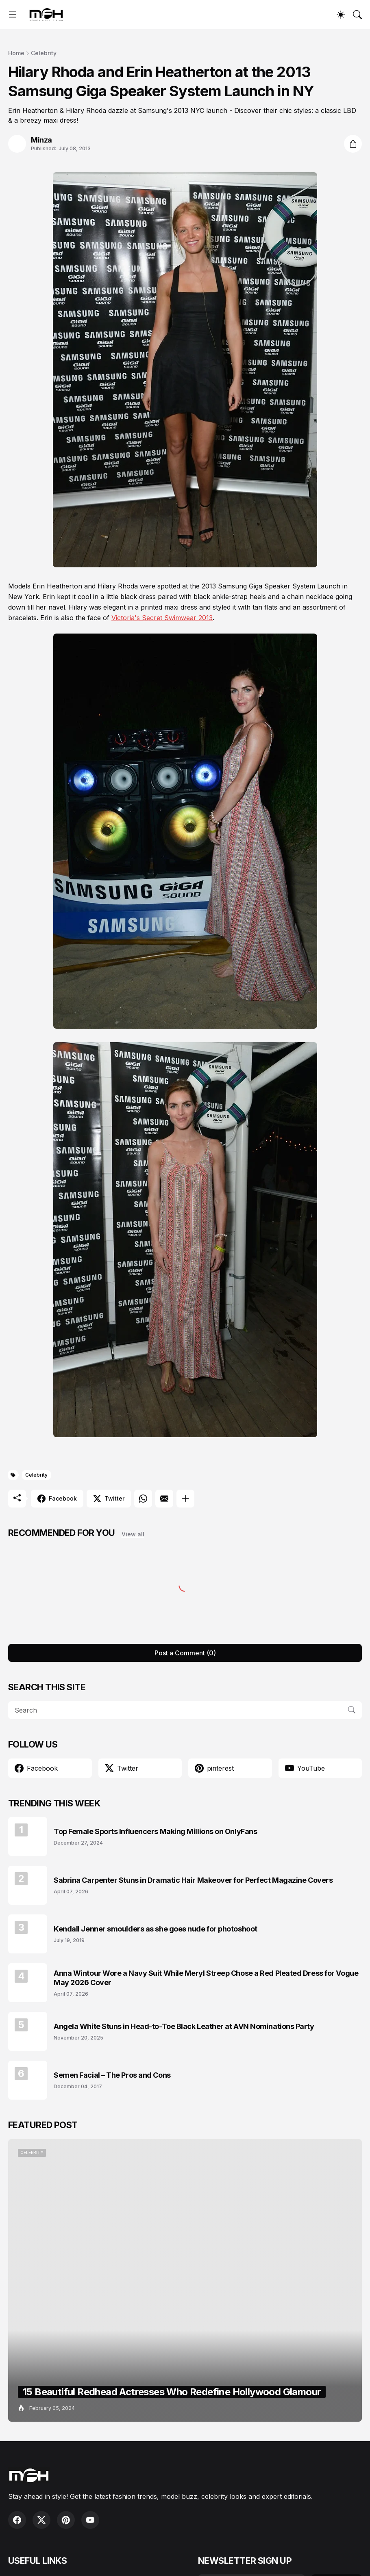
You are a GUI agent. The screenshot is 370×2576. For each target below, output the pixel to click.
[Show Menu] (12, 14)
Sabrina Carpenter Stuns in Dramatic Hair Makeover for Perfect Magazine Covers (193, 1880)
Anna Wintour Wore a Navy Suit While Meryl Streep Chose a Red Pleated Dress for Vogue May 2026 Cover (206, 1978)
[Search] (357, 14)
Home (16, 53)
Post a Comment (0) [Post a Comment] (185, 1653)
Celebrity (44, 53)
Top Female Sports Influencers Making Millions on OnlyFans (155, 1831)
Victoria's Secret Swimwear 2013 (162, 618)
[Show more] (185, 1499)
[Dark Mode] (341, 14)
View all (133, 1534)
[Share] (353, 144)
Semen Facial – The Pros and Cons (112, 2075)
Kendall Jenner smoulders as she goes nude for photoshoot (155, 1929)
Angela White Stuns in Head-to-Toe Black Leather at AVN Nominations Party (184, 2026)
